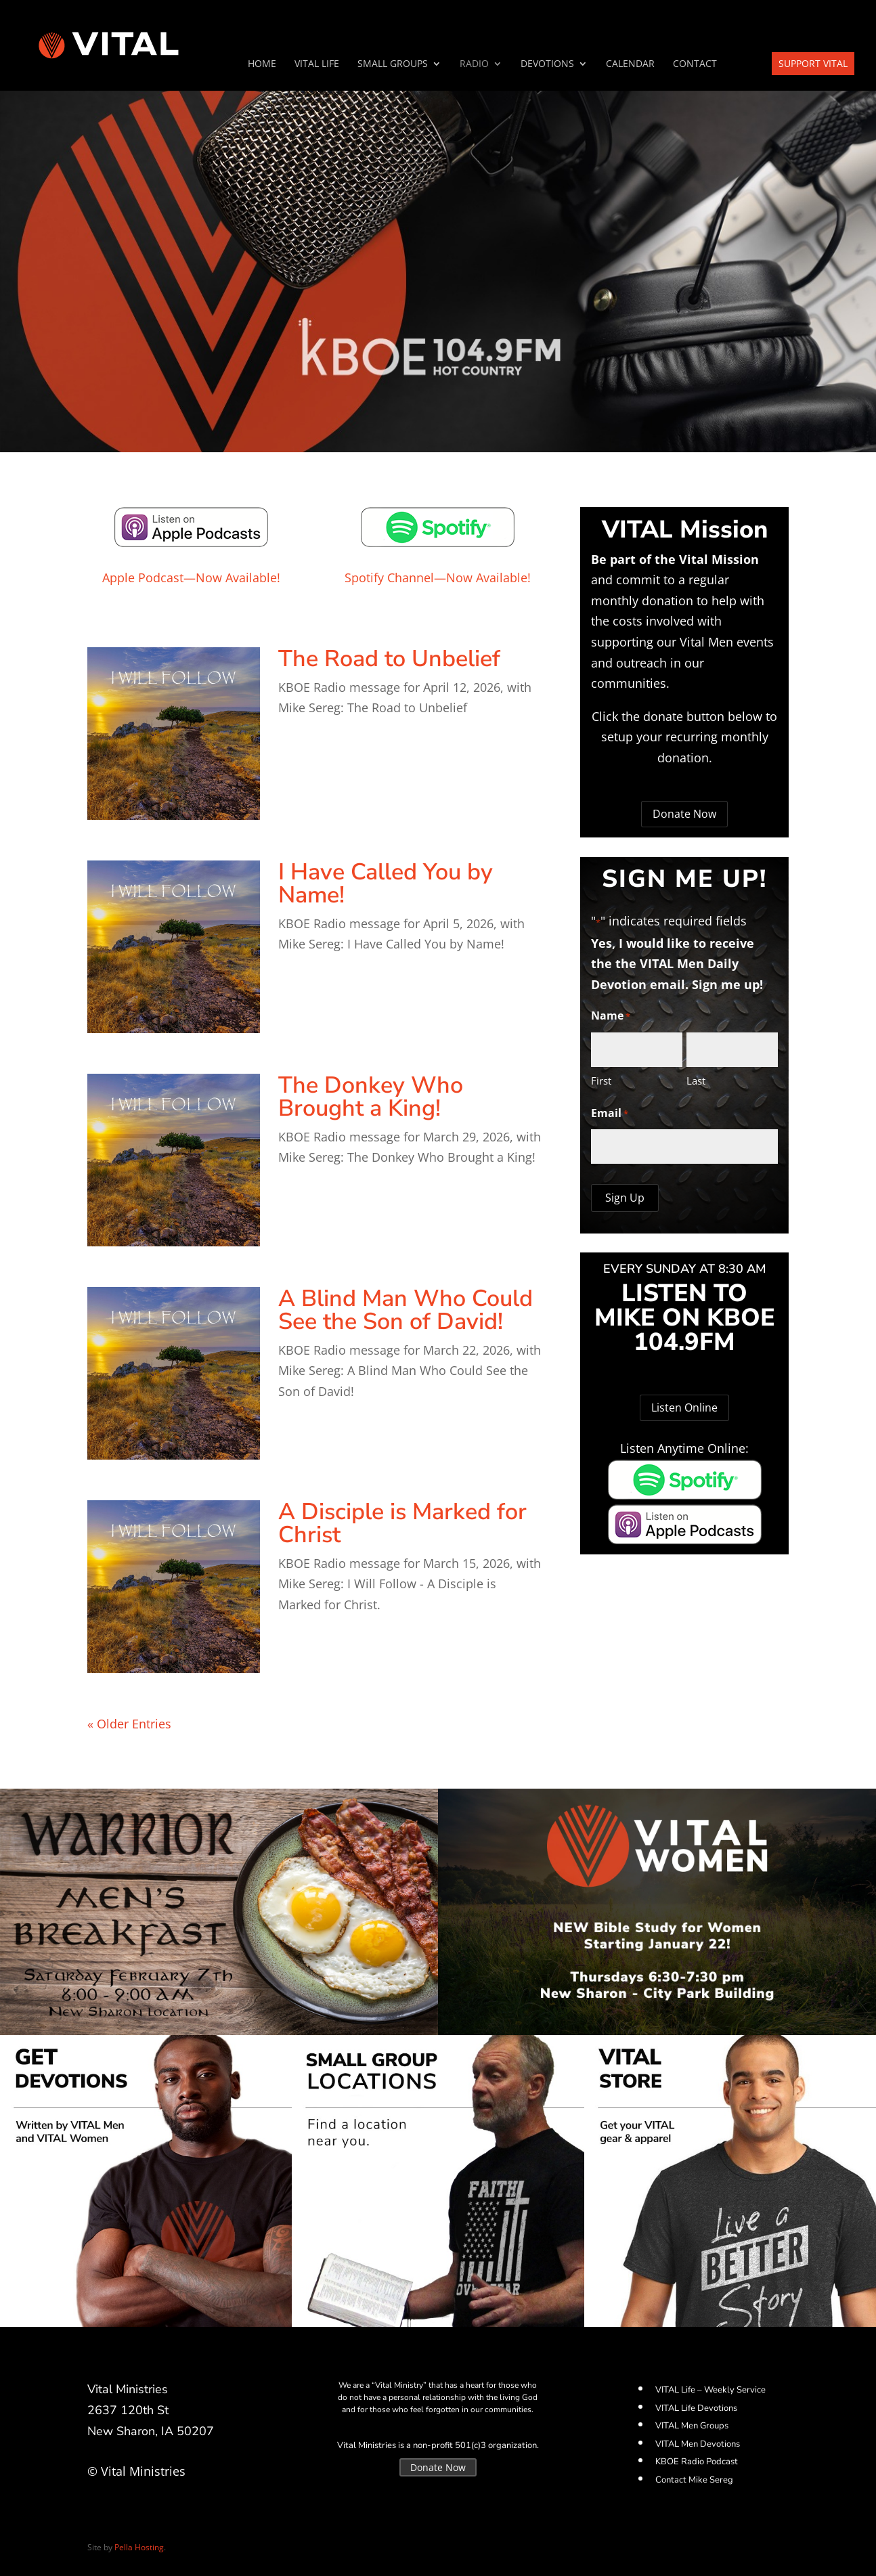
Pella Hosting (139, 2547)
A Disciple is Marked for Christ (402, 1523)
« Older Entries (129, 1724)
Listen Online (684, 1407)
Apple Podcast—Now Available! (191, 577)
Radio (474, 64)
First (601, 1080)
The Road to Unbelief (389, 658)
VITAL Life (316, 64)
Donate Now (684, 813)
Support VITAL (813, 63)
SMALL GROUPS (392, 64)
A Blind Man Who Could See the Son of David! (405, 1310)
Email (609, 1114)
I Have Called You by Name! (385, 883)
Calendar (630, 64)
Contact (695, 64)
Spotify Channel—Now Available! (438, 577)
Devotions (547, 64)
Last (695, 1080)
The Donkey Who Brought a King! (370, 1097)
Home (262, 64)
